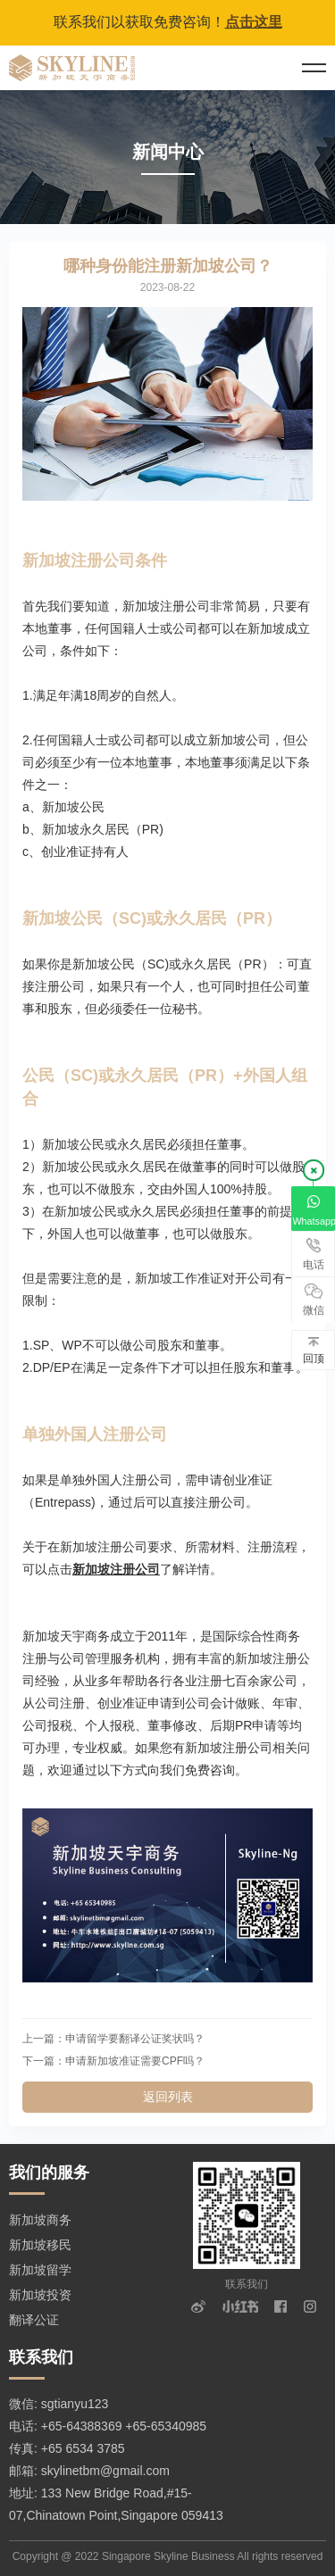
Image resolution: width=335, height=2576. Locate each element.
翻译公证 (34, 2320)
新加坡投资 (40, 2295)
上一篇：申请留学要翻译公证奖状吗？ (113, 2038)
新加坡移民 (40, 2245)
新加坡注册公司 (116, 1569)
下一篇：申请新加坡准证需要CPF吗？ (113, 2061)
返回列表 (168, 2097)
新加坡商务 (40, 2220)
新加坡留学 (40, 2270)
